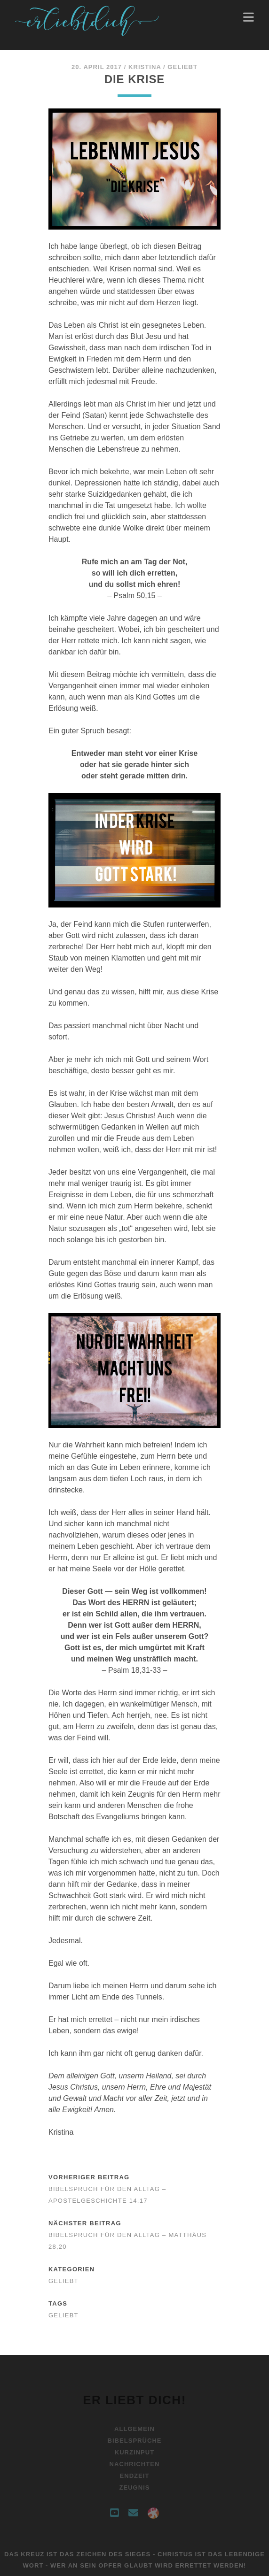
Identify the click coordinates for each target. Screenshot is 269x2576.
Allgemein (134, 2428)
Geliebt (182, 66)
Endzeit (135, 2475)
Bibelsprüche (134, 2440)
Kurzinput (134, 2452)
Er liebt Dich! (134, 2400)
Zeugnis (134, 2487)
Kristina (144, 66)
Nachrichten (135, 2464)
